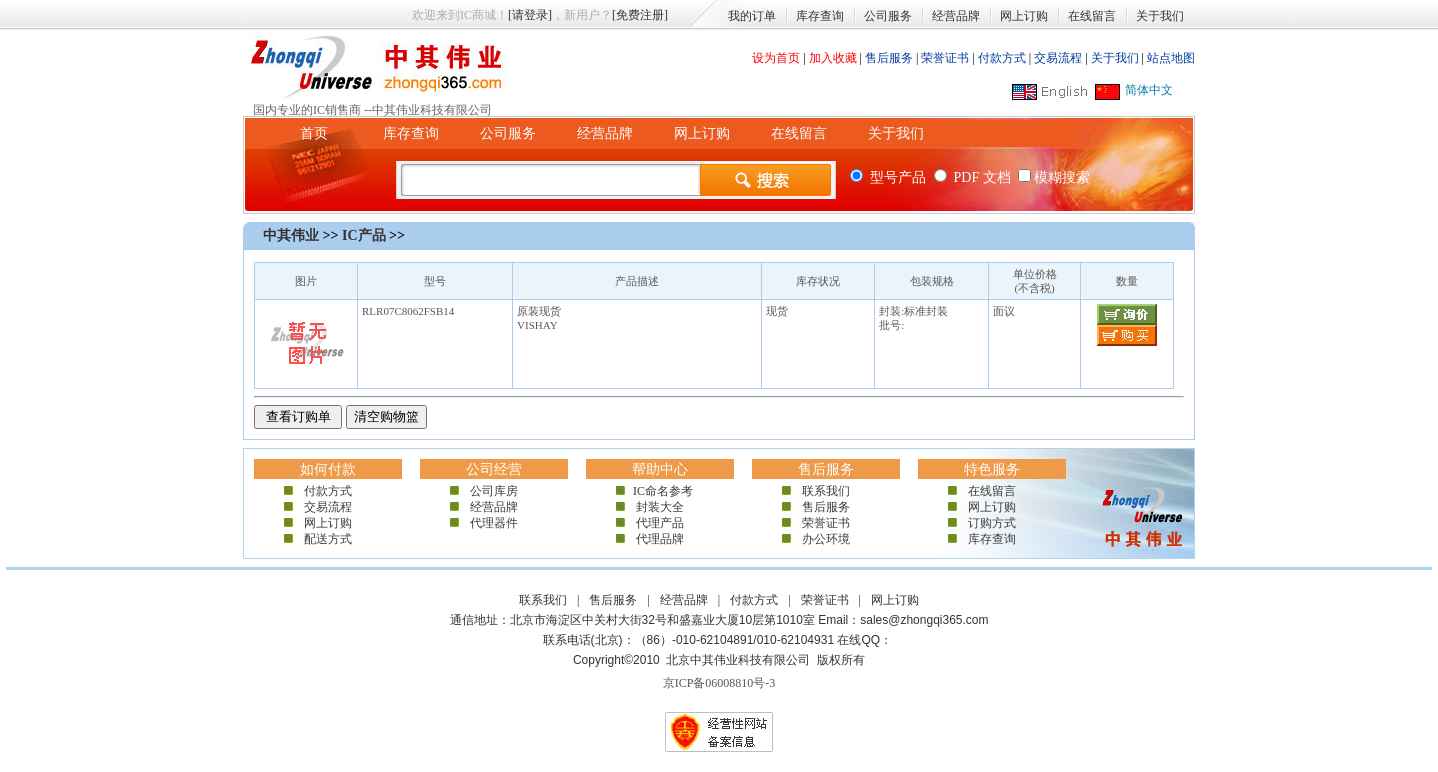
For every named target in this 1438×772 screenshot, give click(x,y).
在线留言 (1092, 16)
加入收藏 (833, 58)
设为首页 (776, 58)
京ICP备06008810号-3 (719, 683)
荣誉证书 (945, 58)
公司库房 (494, 491)
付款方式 (1002, 58)
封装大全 (660, 507)
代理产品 (660, 523)
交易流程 (1058, 58)
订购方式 (992, 523)
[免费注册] (640, 15)
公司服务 (888, 16)
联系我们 (826, 491)
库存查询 (820, 16)
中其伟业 (291, 235)
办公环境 (826, 539)
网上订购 (1024, 16)
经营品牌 (956, 16)
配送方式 (328, 539)
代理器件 (494, 523)
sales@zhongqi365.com (924, 620)
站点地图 (1171, 58)
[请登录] (530, 15)
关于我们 (1160, 16)
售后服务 (889, 58)
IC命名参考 (660, 491)
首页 (314, 133)
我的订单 (752, 16)
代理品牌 (660, 539)
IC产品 (364, 235)
